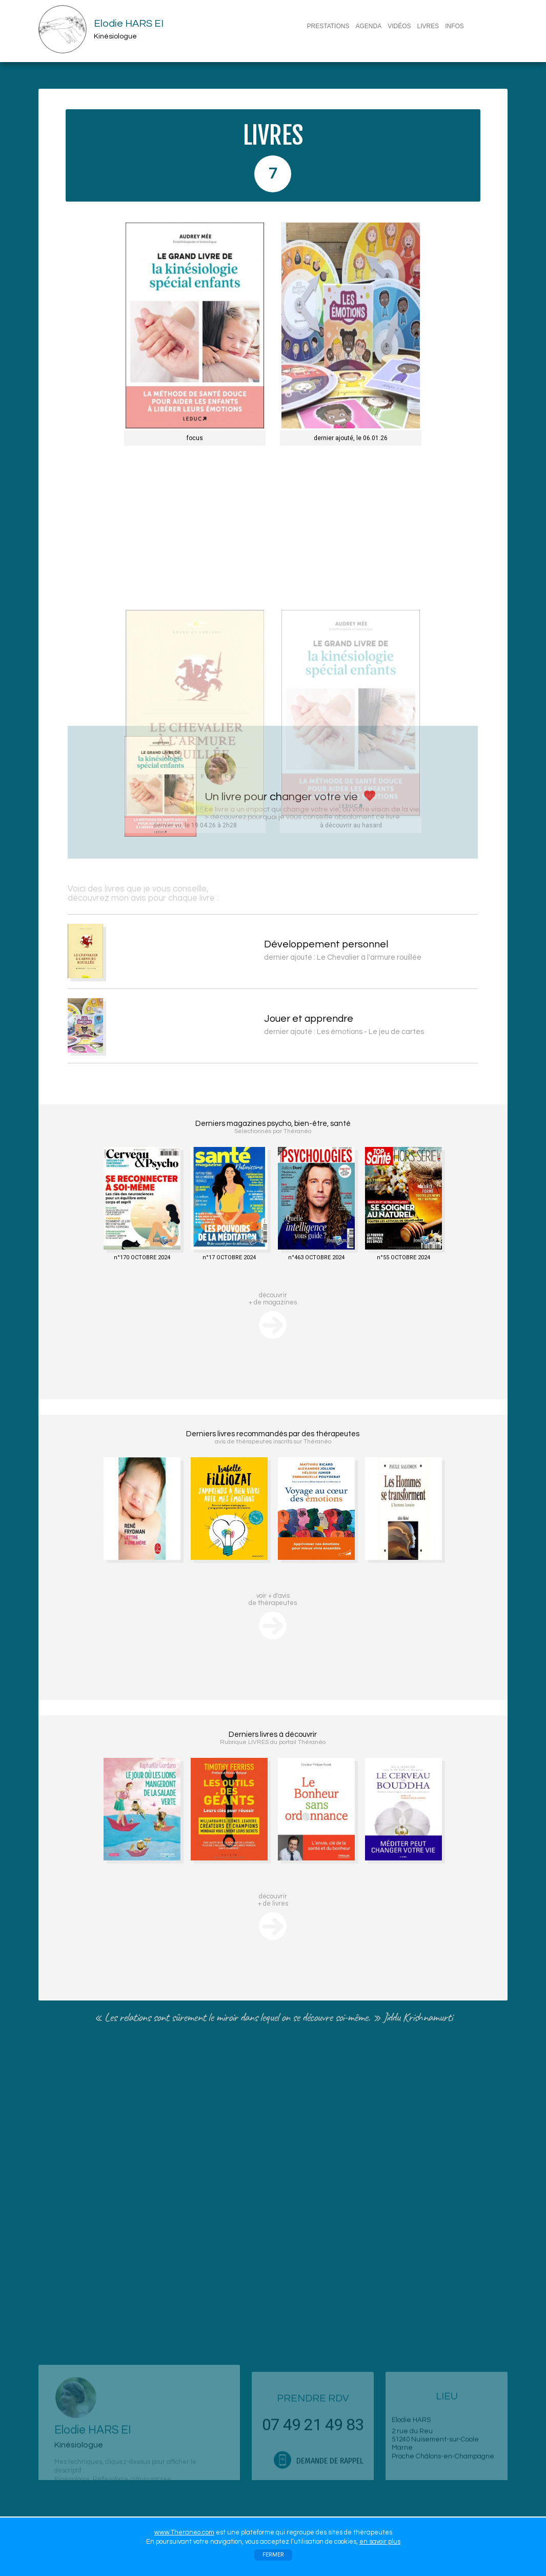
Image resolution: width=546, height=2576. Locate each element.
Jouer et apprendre (378, 1019)
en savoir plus (379, 2541)
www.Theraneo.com (184, 2532)
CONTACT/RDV (331, 39)
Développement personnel (396, 944)
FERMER (273, 2554)
